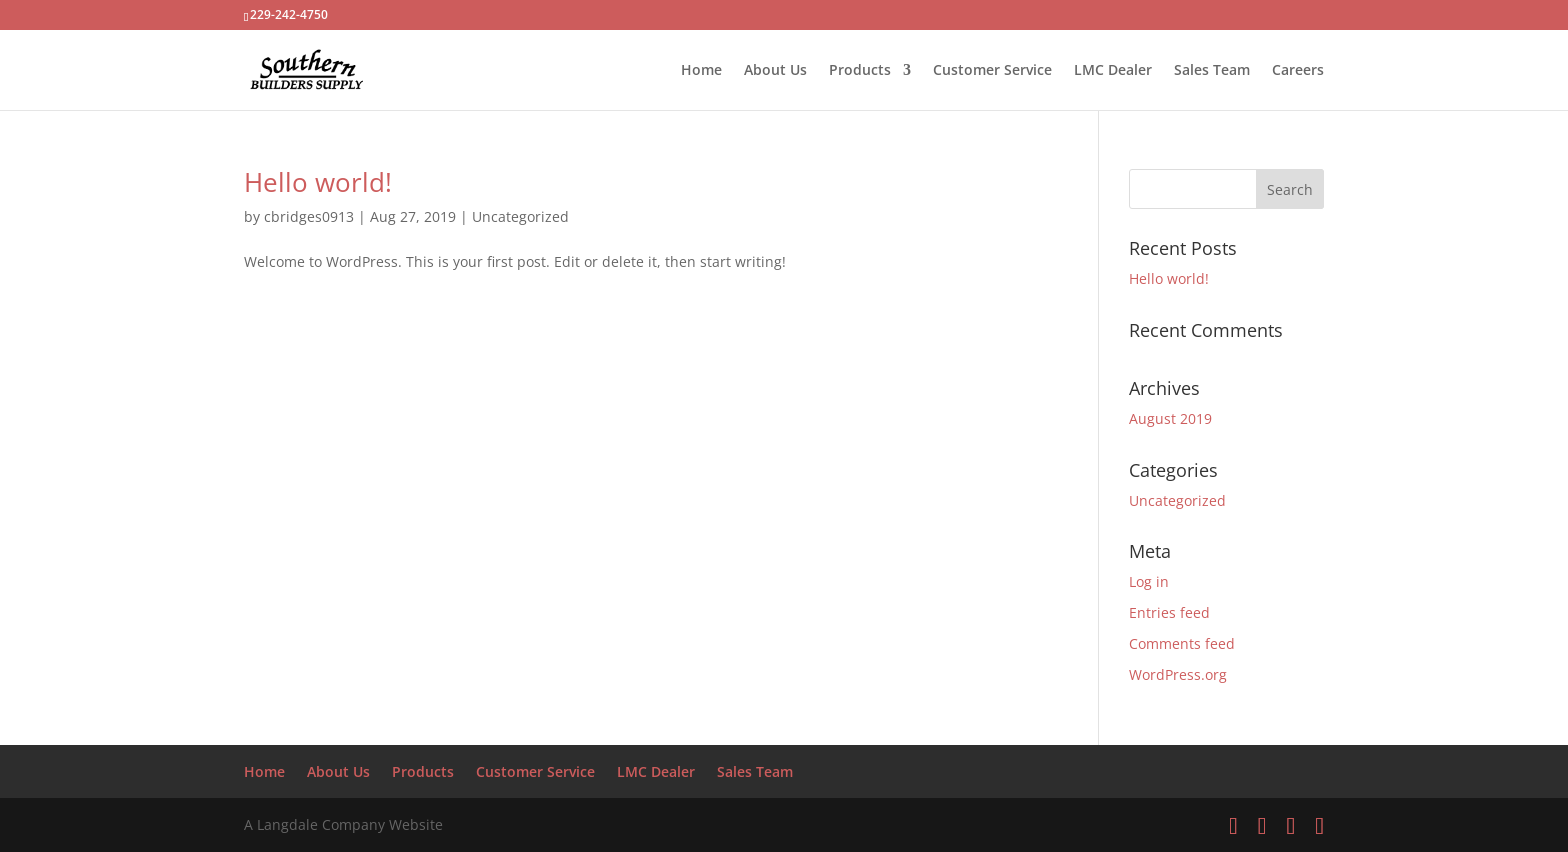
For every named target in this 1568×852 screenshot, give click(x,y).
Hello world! (318, 182)
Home (701, 71)
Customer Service (992, 71)
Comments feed (1182, 643)
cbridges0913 (309, 216)
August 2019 (1170, 418)
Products (860, 71)
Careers (1298, 71)
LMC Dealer (1113, 71)
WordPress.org (1178, 674)
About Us (775, 71)
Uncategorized (520, 216)
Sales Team (1212, 71)
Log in (1149, 581)
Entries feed (1169, 612)
